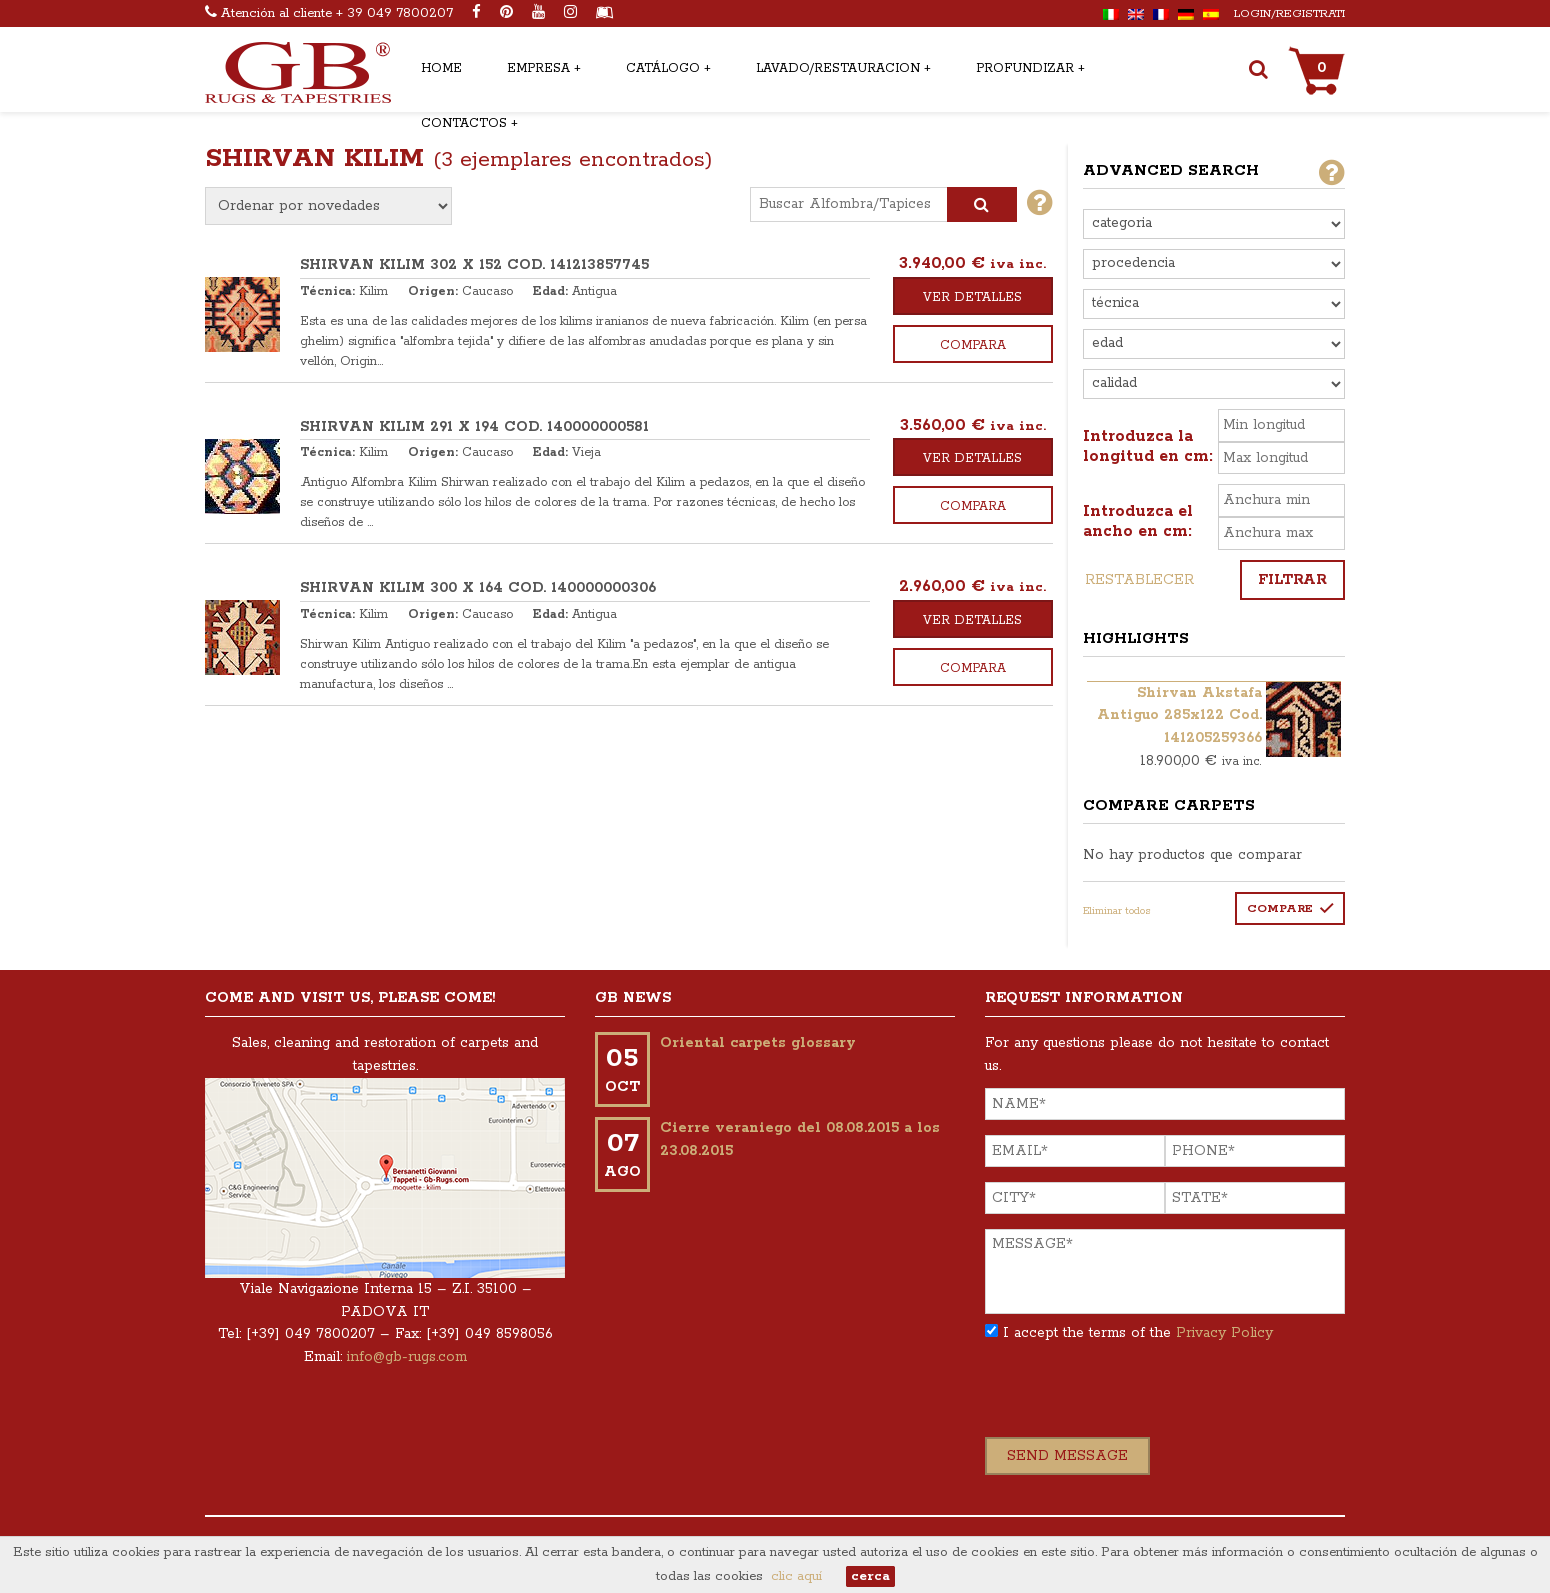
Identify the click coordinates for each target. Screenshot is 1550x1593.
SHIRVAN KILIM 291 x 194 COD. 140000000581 (474, 427)
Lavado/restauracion (838, 68)
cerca (870, 1576)
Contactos (464, 123)
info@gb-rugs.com (407, 1357)
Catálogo (663, 68)
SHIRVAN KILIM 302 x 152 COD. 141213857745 (474, 265)
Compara (973, 345)
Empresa (538, 68)
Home (441, 68)
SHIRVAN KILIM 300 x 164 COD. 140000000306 (478, 588)
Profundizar (1025, 68)
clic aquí (796, 1576)
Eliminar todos (1117, 911)
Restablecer (1139, 580)
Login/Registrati (1289, 13)
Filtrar (1292, 580)
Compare (1280, 908)
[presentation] (1137, 1398)
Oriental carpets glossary (758, 1043)
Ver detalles (972, 297)
